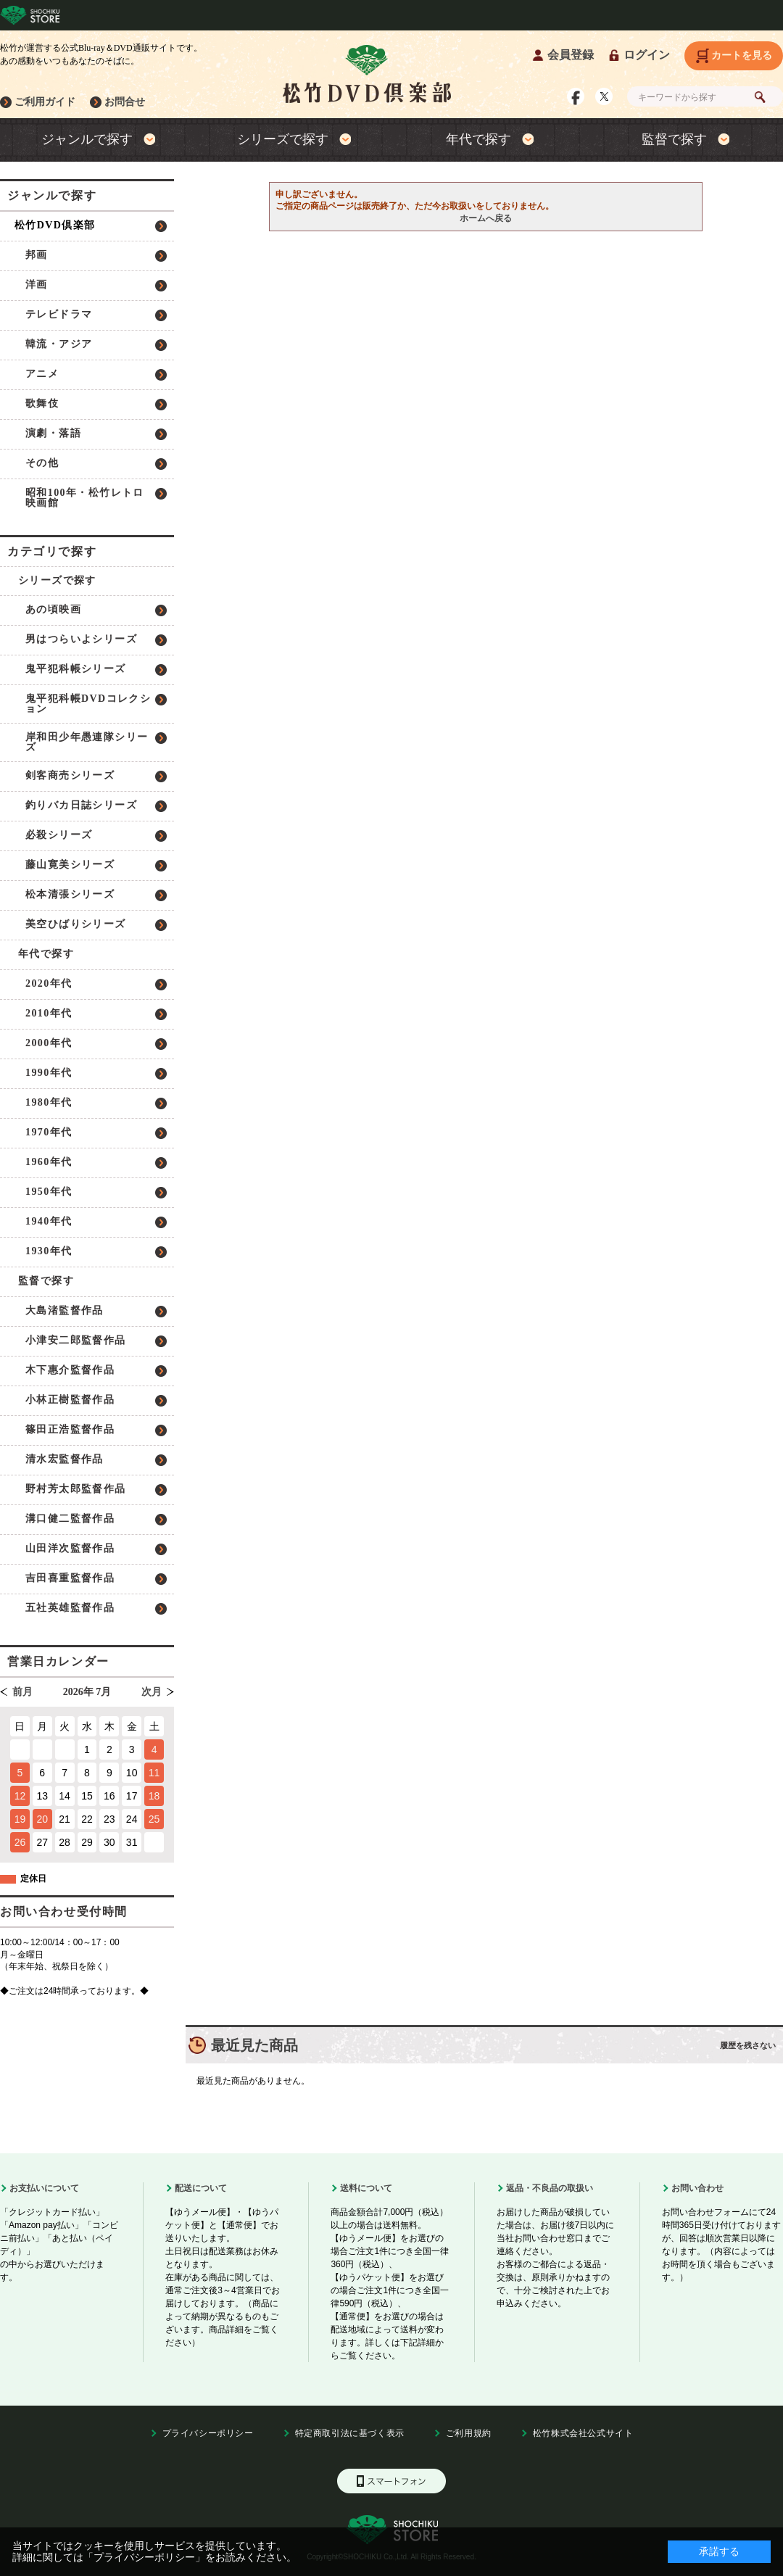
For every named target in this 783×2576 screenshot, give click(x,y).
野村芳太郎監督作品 (75, 1488)
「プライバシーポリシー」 (144, 2557)
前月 (22, 1691)
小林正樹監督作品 (70, 1399)
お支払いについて (44, 2188)
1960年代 (48, 1161)
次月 (151, 1691)
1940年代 (48, 1221)
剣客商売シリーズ (70, 775)
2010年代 (48, 1013)
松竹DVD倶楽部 (55, 225)
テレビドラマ (58, 314)
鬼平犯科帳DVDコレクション (88, 703)
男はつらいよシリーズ (81, 639)
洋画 (36, 284)
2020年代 (48, 983)
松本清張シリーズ (70, 894)
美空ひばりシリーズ (75, 924)
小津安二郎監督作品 (75, 1340)
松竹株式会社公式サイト (583, 2433)
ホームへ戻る (486, 218)
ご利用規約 (469, 2433)
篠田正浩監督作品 (70, 1429)
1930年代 (48, 1251)
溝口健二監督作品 (70, 1518)
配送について (201, 2188)
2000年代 (48, 1043)
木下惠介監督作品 (70, 1369)
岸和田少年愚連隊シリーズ (86, 742)
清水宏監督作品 (64, 1459)
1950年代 (48, 1191)
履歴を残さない (748, 2045)
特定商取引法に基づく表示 (350, 2433)
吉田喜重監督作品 (70, 1578)
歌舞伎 (42, 403)
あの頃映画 (53, 609)
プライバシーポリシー (208, 2433)
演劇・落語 (53, 433)
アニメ (42, 373)
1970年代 (48, 1132)
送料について (366, 2188)
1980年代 (48, 1102)
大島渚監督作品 (64, 1310)
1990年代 (48, 1072)
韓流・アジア (58, 344)
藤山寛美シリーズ (70, 864)
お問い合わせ (697, 2188)
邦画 (36, 254)
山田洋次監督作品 (70, 1548)
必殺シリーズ (58, 834)
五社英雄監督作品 (70, 1607)
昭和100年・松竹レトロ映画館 (84, 497)
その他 (42, 462)
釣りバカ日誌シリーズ (81, 805)
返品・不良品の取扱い (549, 2188)
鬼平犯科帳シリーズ (75, 668)
